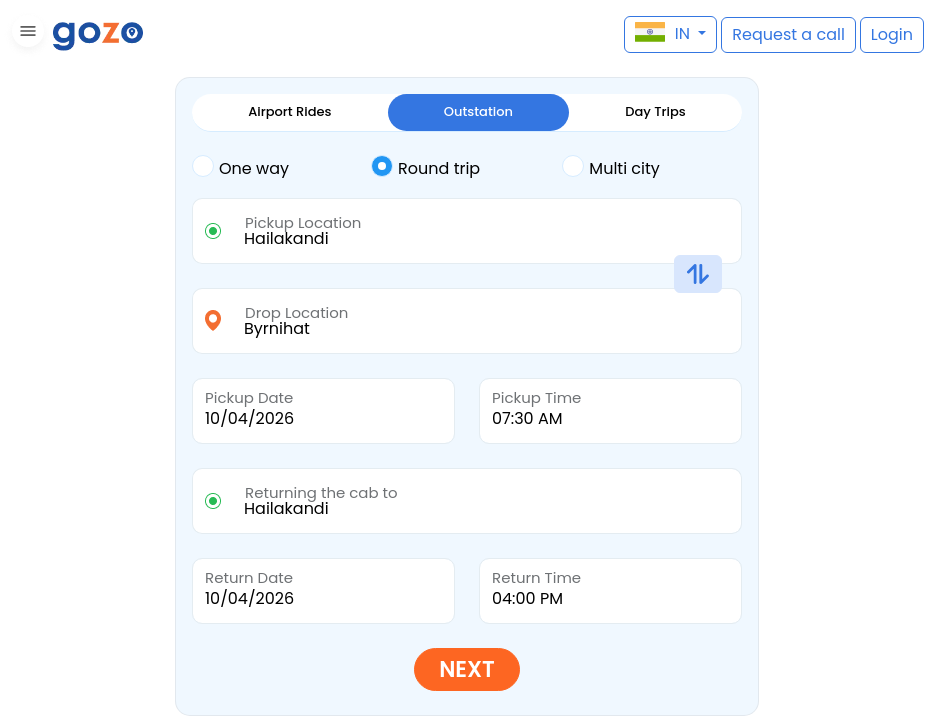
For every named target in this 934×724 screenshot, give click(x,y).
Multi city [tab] (610, 167)
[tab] (281, 169)
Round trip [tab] (425, 167)
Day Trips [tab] (655, 111)
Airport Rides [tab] (289, 111)
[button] (25, 34)
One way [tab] (240, 167)
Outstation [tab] (478, 111)
